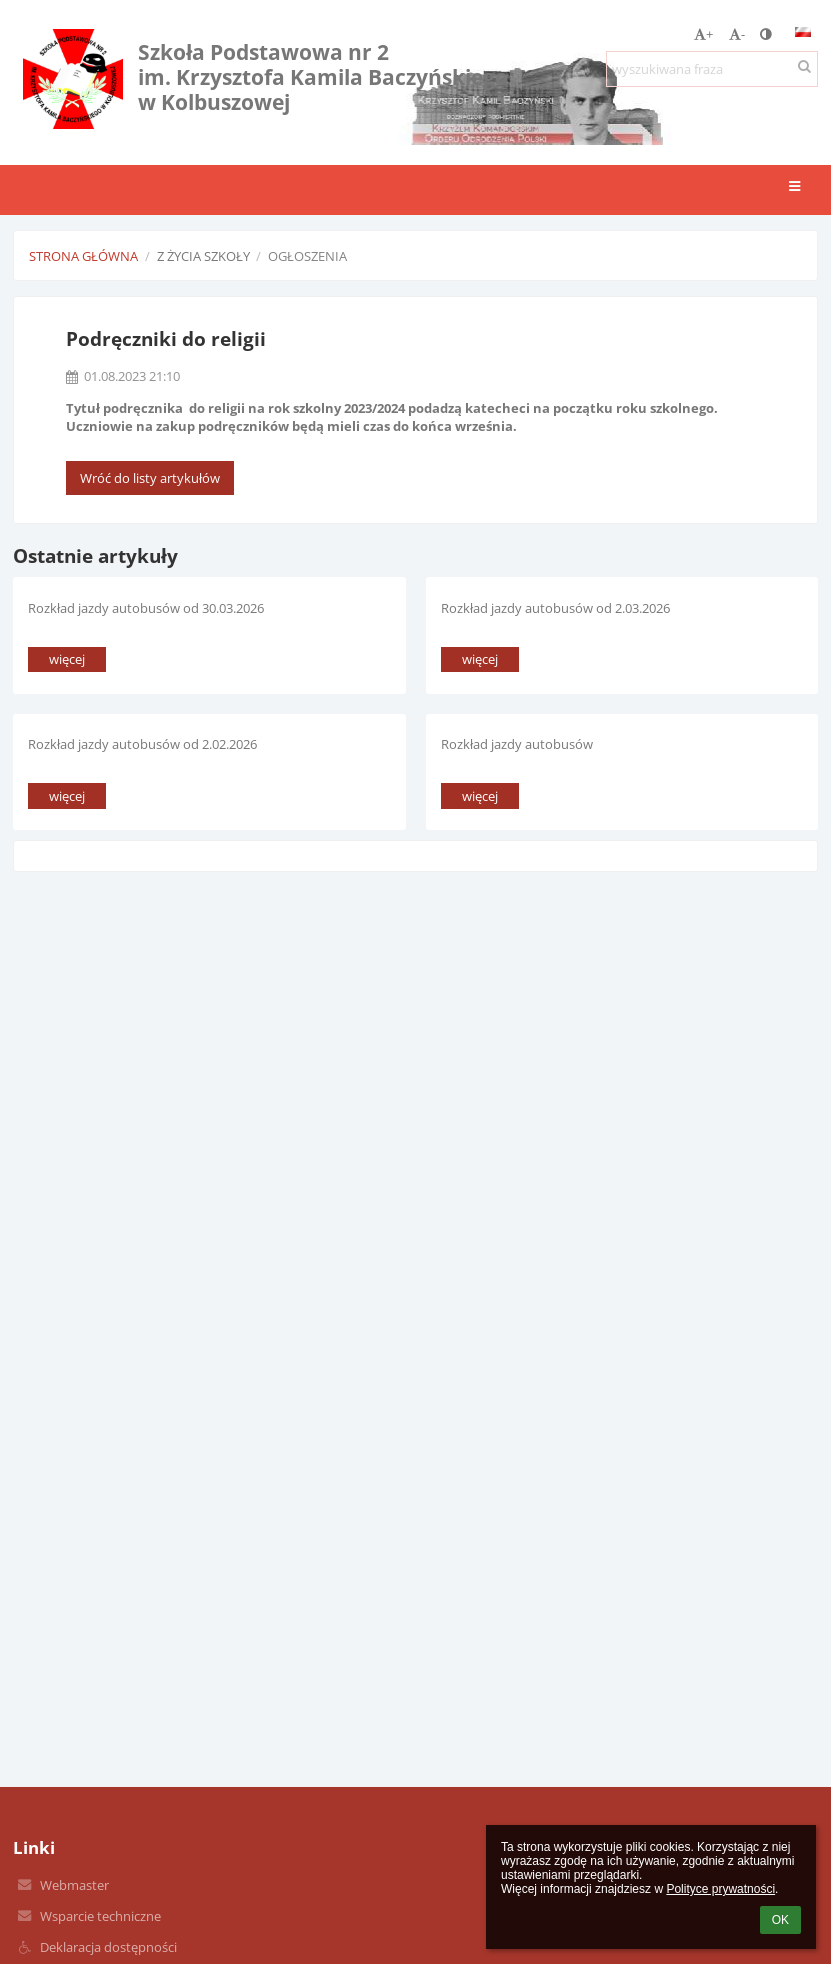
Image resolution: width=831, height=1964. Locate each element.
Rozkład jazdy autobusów (517, 744)
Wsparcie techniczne (100, 1916)
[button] (803, 32)
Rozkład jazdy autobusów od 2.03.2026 (555, 608)
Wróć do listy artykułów (150, 478)
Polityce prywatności (720, 1889)
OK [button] (780, 1920)
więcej (67, 659)
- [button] (737, 34)
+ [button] (703, 34)
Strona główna (83, 256)
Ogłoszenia (307, 256)
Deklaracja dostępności (108, 1947)
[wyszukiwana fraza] (712, 69)
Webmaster (74, 1885)
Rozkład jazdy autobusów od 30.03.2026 (146, 608)
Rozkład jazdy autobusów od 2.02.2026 (142, 744)
